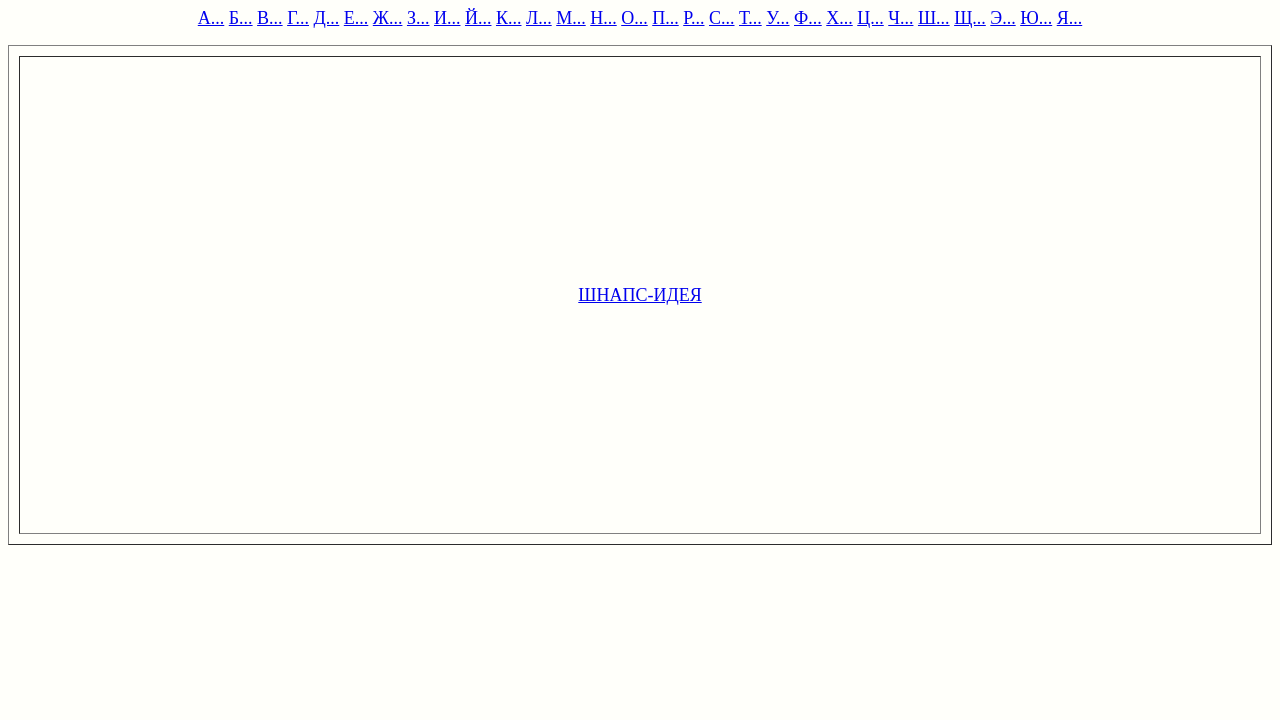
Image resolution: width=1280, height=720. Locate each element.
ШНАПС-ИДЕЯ (639, 295)
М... (571, 18)
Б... (241, 18)
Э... (1002, 18)
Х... (839, 18)
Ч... (900, 18)
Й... (478, 18)
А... (211, 18)
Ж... (388, 18)
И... (447, 18)
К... (509, 18)
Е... (356, 18)
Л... (539, 18)
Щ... (970, 18)
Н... (603, 18)
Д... (327, 18)
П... (665, 18)
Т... (750, 18)
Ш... (934, 18)
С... (722, 18)
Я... (1070, 18)
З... (418, 18)
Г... (298, 18)
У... (777, 18)
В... (270, 18)
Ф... (808, 18)
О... (634, 18)
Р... (693, 18)
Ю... (1036, 18)
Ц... (870, 18)
